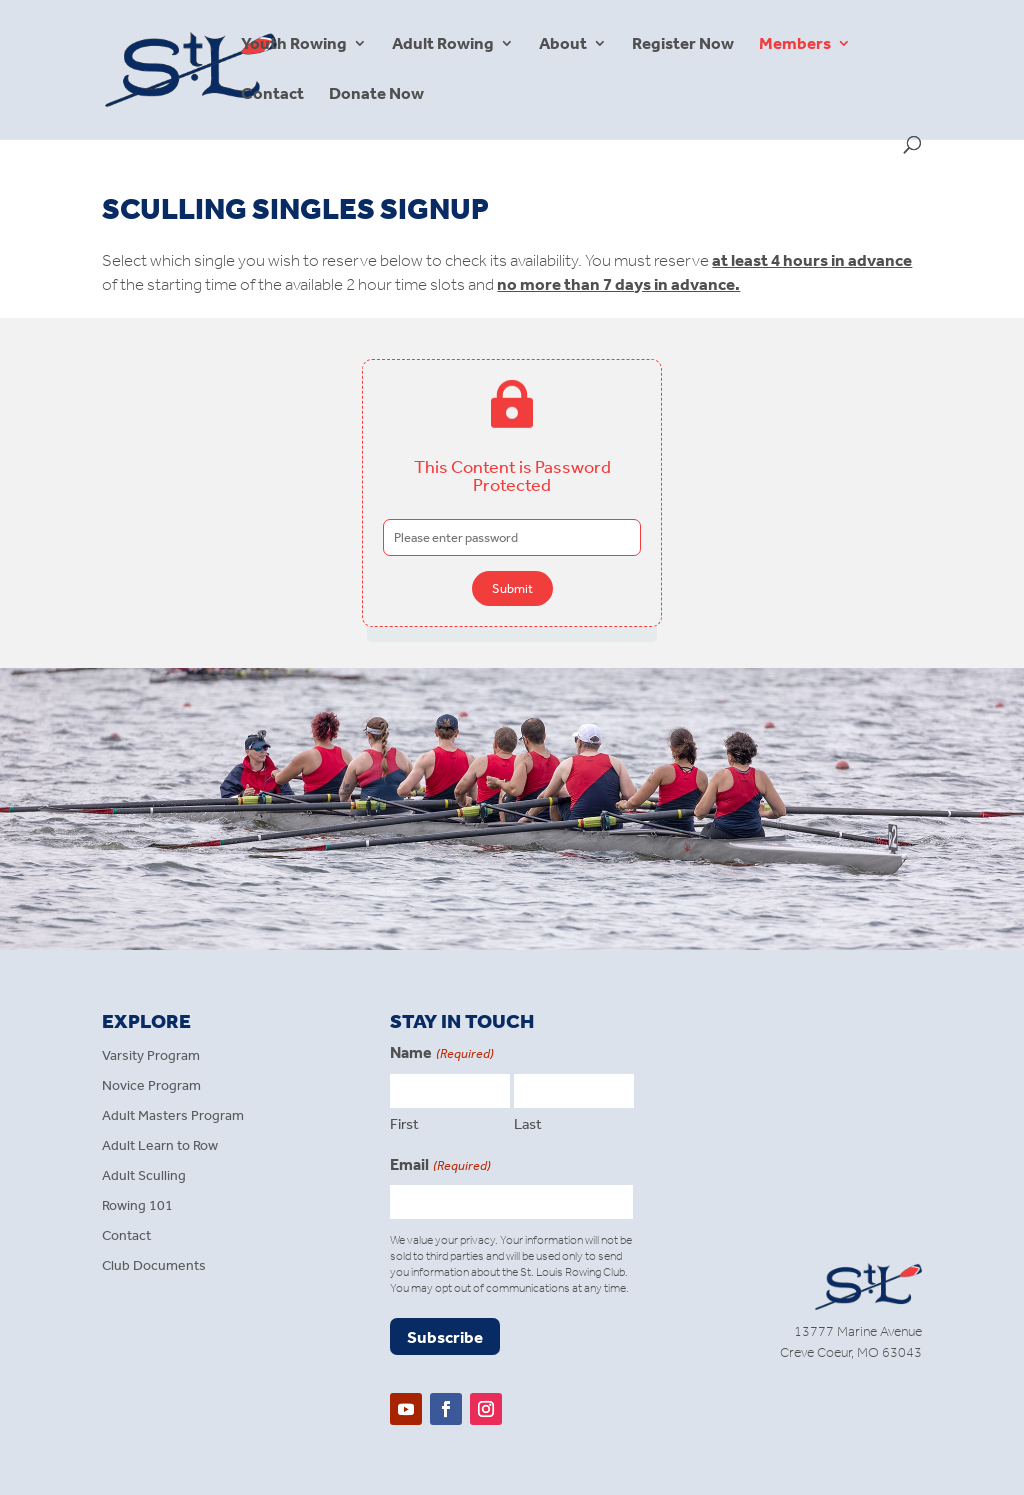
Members (795, 44)
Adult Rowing (443, 44)
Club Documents (154, 1266)
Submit (512, 588)
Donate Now (376, 94)
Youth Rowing (294, 44)
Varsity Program (151, 1056)
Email (440, 1166)
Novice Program (151, 1086)
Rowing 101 (137, 1206)
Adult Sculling (144, 1176)
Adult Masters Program (173, 1116)
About (563, 44)
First (404, 1124)
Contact (272, 94)
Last (528, 1124)
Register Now (683, 44)
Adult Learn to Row (160, 1146)
